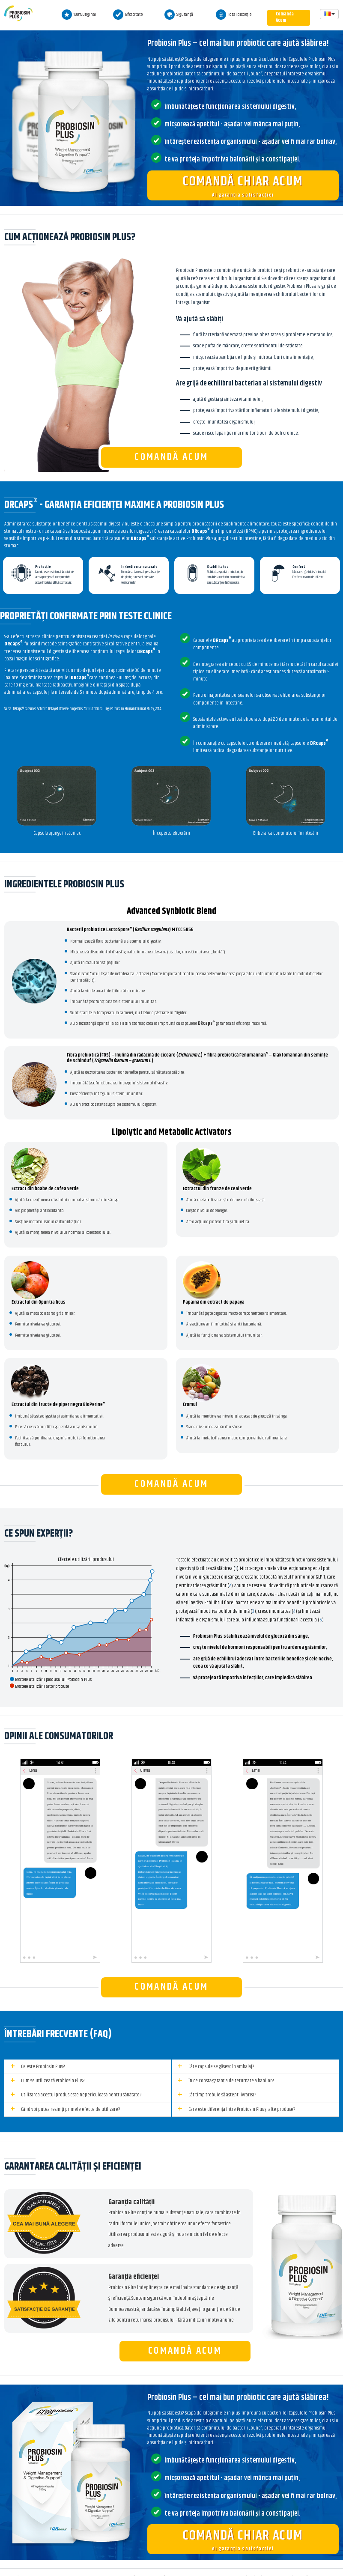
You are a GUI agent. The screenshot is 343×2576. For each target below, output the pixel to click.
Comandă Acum (285, 17)
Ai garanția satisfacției (243, 185)
